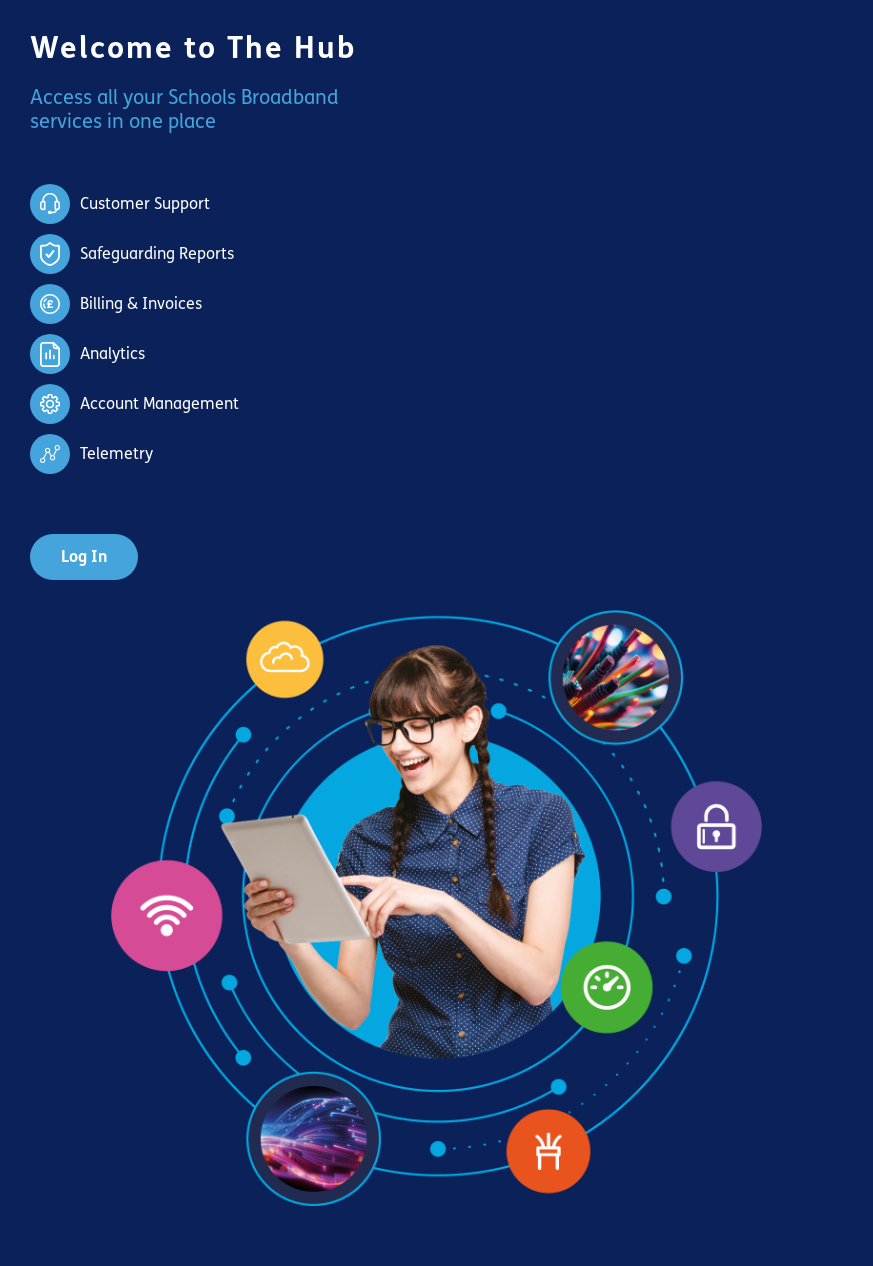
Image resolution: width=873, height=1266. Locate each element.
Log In (84, 556)
